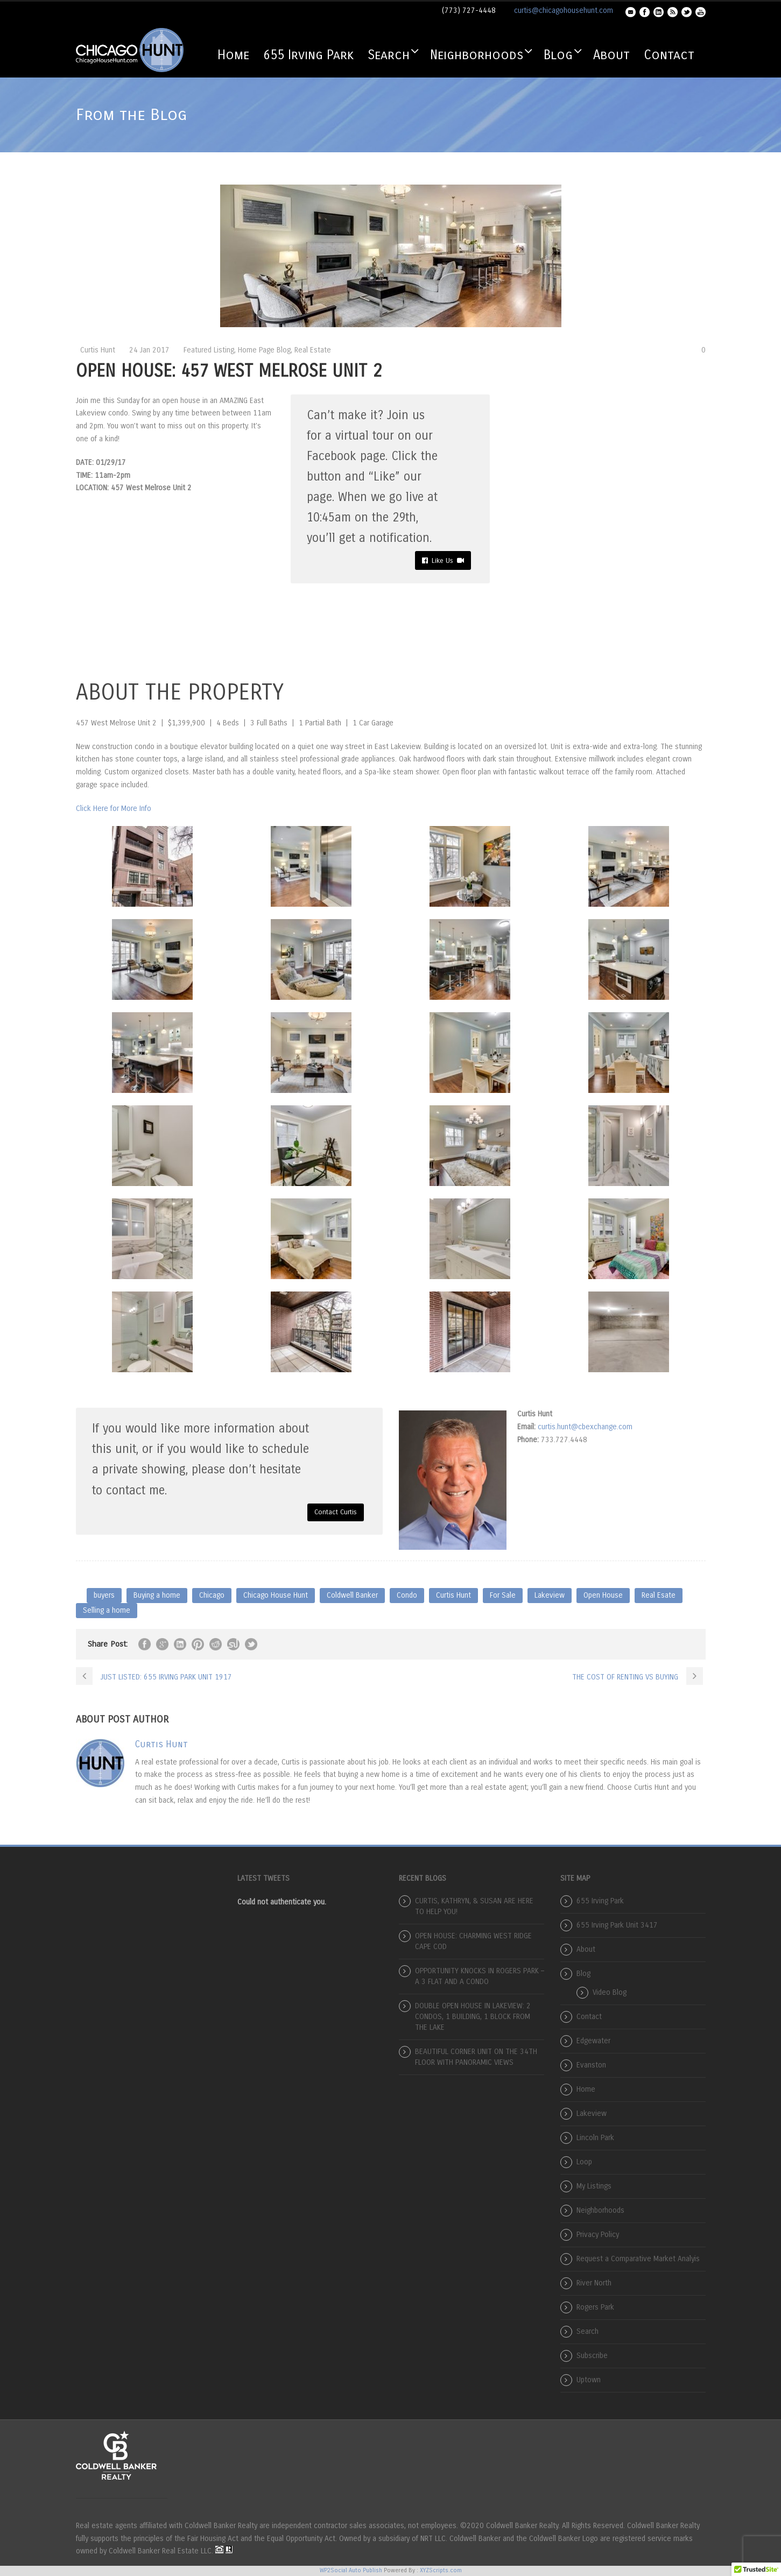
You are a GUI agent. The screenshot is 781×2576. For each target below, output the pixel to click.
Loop (584, 2161)
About (611, 54)
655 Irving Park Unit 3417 (617, 1925)
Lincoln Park (595, 2137)
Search (389, 54)
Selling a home (106, 1610)
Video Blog (610, 1992)
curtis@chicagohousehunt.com (563, 10)
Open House (603, 1595)
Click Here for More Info (113, 808)
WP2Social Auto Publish (351, 2570)
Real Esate (659, 1595)
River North (593, 2283)
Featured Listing (209, 350)
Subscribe (592, 2355)
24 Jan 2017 (149, 350)
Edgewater (593, 2040)
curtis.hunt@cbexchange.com (585, 1426)
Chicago (211, 1595)
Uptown (588, 2379)
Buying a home (156, 1595)
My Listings (593, 2186)
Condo (407, 1595)
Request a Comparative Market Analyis (638, 2258)
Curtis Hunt (97, 350)
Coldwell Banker (352, 1595)
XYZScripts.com (441, 2570)
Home (233, 54)
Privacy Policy (597, 2234)
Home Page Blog (264, 350)
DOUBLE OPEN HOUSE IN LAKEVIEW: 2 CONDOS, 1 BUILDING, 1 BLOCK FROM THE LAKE (473, 2016)
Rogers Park (595, 2307)
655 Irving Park (308, 54)
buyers (104, 1595)
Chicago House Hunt (275, 1595)
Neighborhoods (476, 54)
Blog (558, 54)
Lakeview (549, 1595)
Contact (669, 54)
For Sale (503, 1595)
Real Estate (312, 350)
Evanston (591, 2065)
